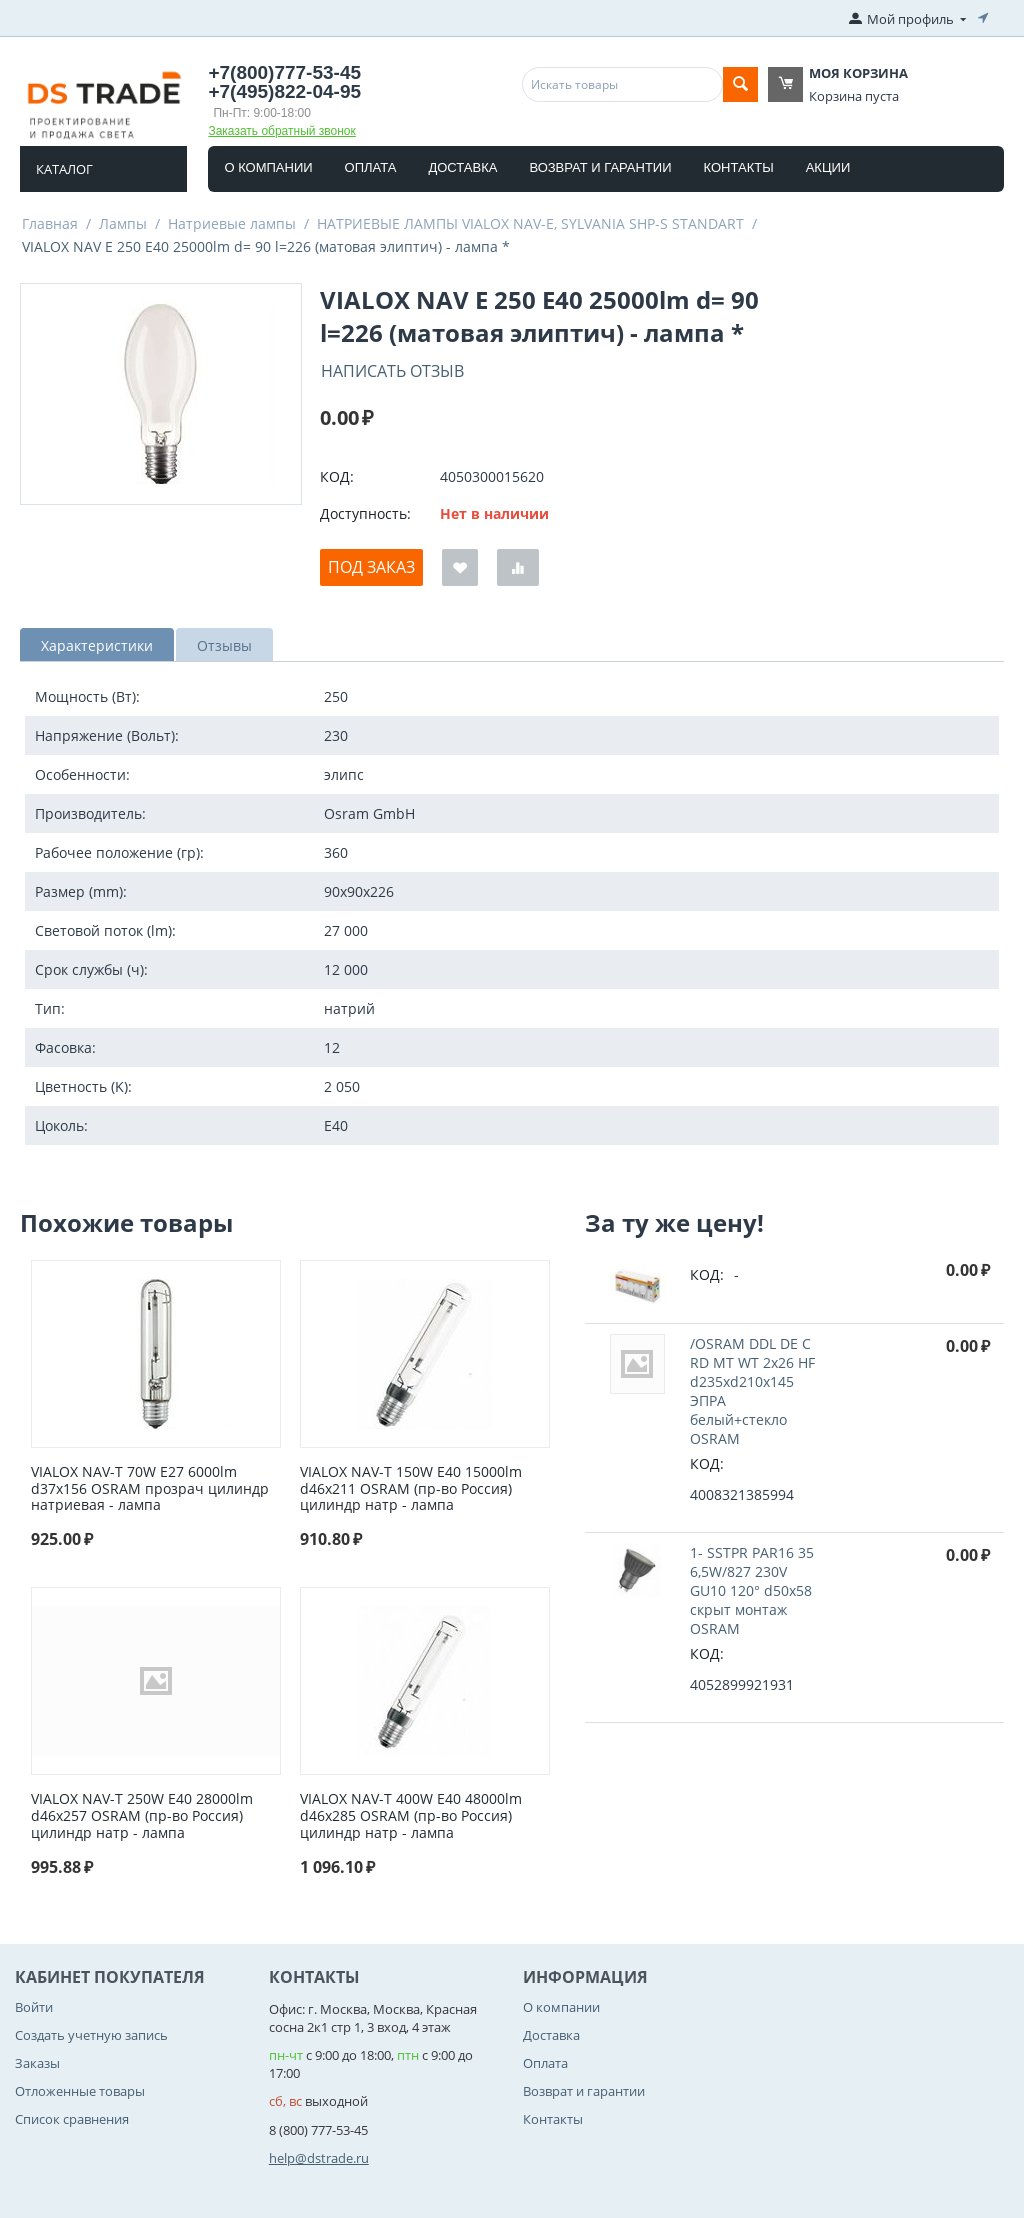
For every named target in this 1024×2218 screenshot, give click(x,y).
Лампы (123, 223)
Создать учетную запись (91, 2035)
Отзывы (224, 645)
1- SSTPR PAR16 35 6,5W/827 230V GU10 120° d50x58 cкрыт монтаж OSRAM (752, 1590)
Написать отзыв (392, 371)
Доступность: (365, 513)
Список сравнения (72, 2119)
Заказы (37, 2063)
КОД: (337, 476)
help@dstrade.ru (319, 2158)
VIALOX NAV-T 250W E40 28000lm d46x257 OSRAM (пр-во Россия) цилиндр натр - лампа (142, 1816)
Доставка (462, 167)
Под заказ (371, 567)
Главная (50, 223)
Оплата (371, 167)
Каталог (64, 169)
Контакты (739, 167)
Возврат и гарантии (600, 167)
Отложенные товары (80, 2091)
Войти (34, 2007)
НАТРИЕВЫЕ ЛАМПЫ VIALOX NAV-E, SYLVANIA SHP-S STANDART (530, 223)
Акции (828, 167)
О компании (268, 167)
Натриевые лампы (232, 223)
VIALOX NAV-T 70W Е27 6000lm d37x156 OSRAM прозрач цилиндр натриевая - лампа (150, 1489)
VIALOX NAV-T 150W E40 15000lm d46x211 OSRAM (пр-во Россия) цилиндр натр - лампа (411, 1489)
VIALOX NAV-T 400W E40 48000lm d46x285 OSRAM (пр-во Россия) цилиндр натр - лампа (411, 1816)
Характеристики (97, 645)
